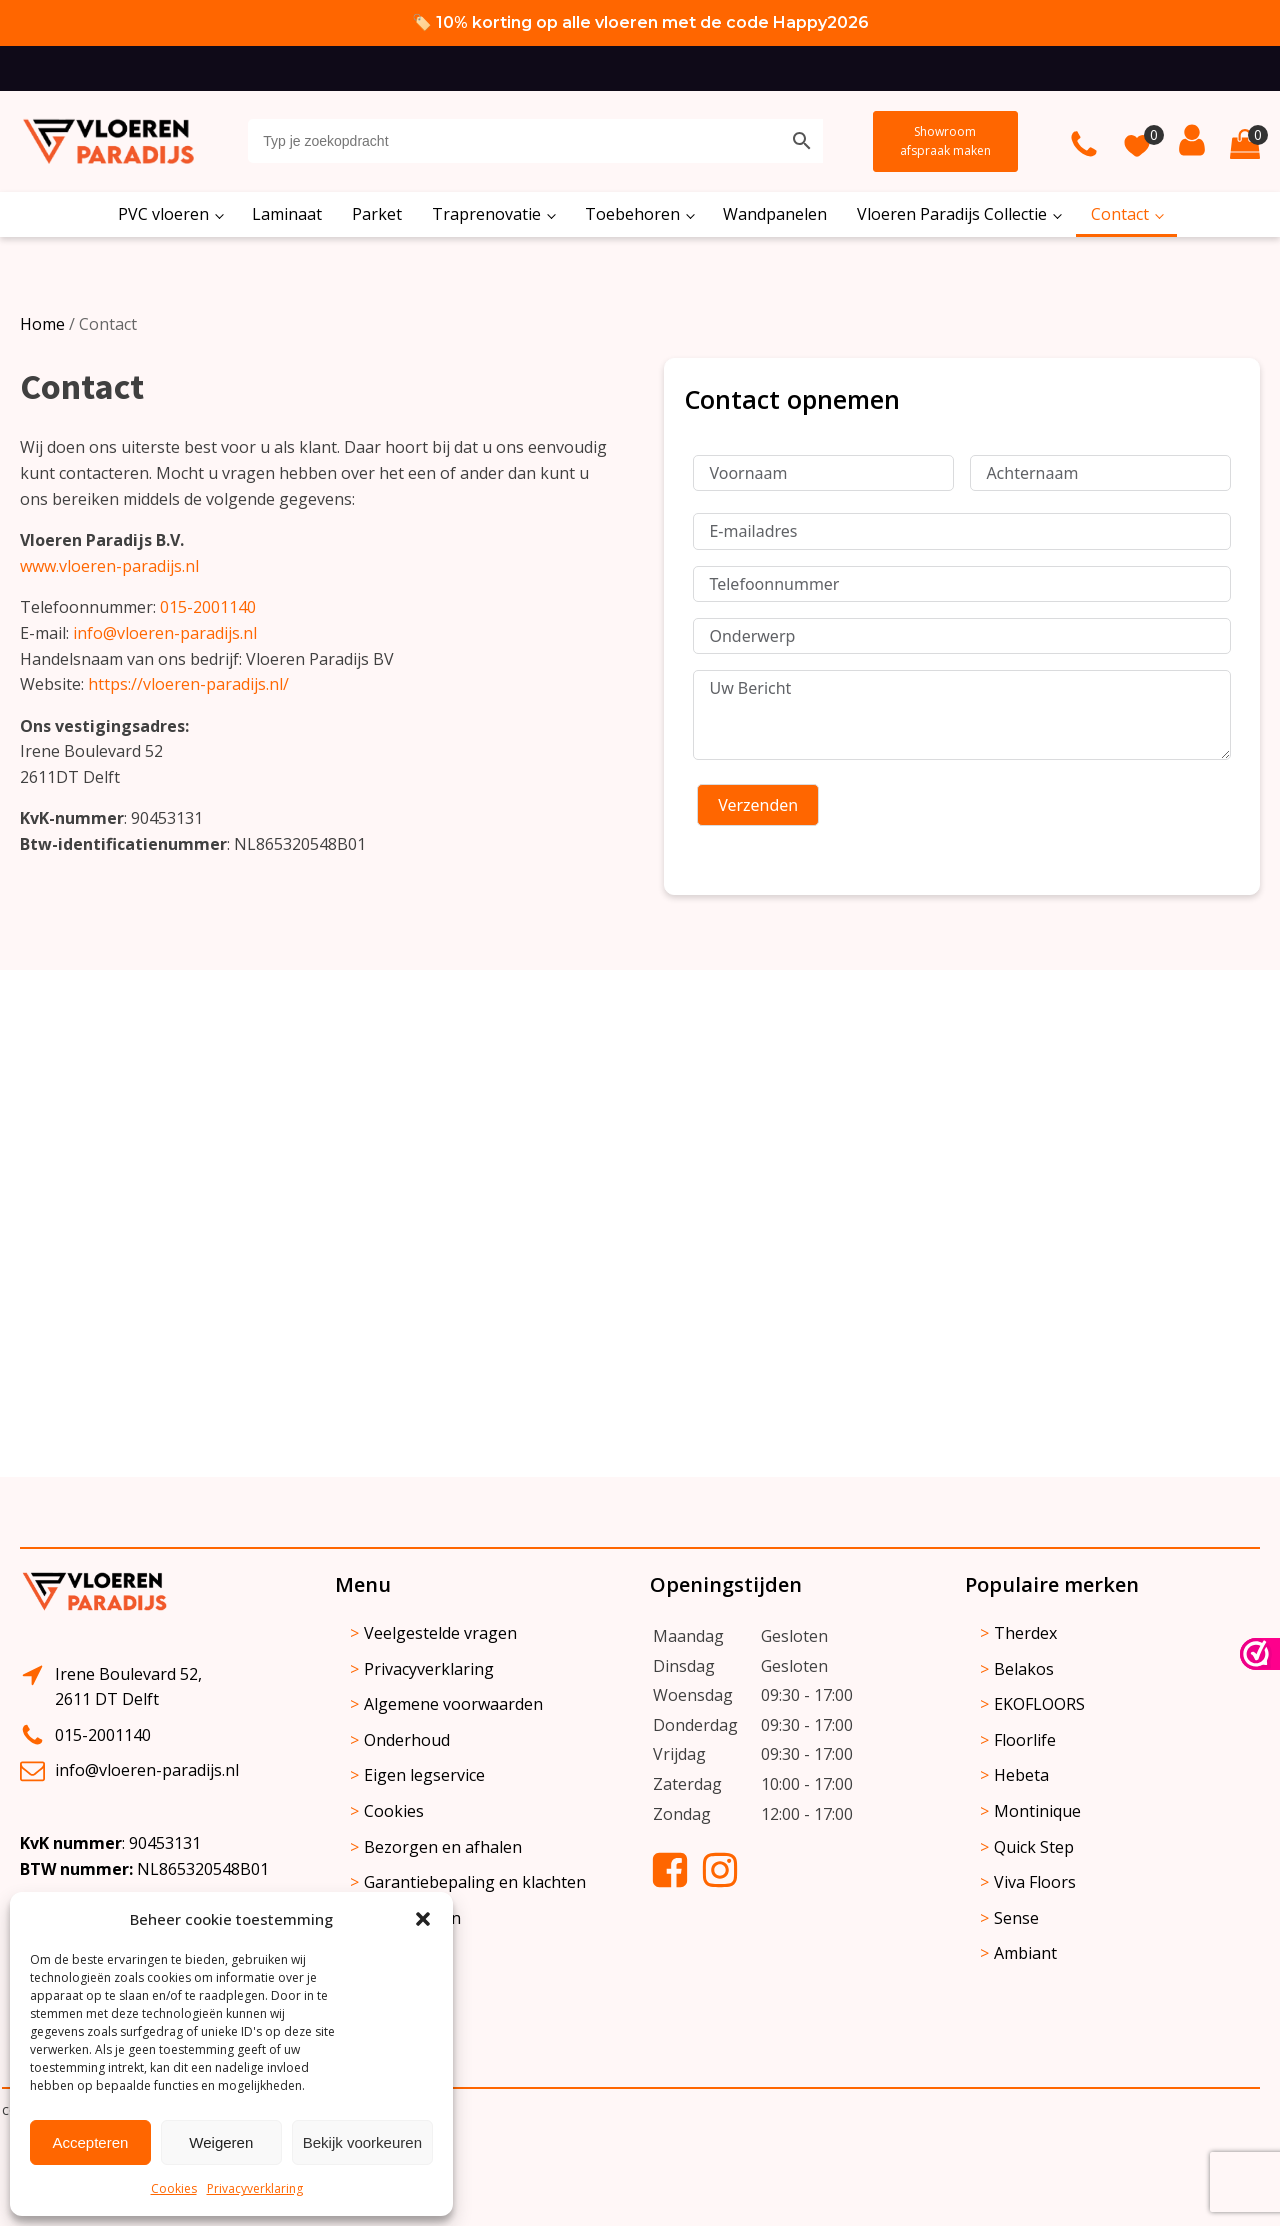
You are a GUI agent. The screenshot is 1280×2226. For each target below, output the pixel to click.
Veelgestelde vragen (440, 1633)
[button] (423, 1919)
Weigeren (221, 2142)
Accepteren (90, 2142)
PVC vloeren (163, 214)
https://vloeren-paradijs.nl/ (188, 684)
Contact (1120, 214)
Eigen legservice (424, 1775)
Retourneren (412, 1918)
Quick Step (1034, 1847)
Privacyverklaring (255, 2188)
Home (42, 324)
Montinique (1037, 1811)
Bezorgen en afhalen (443, 1847)
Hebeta (1021, 1775)
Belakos (1024, 1669)
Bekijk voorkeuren (362, 2142)
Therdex (1025, 1633)
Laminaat (287, 214)
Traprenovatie (486, 214)
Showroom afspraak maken (945, 141)
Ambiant (1025, 1953)
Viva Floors (1035, 1882)
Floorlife (1025, 1740)
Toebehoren (632, 214)
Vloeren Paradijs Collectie (952, 214)
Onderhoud (407, 1740)
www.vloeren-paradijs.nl (109, 566)
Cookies (174, 2188)
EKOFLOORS (1039, 1704)
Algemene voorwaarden (453, 1704)
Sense (1016, 1918)
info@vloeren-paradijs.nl (165, 633)
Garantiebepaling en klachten (475, 1882)
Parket (377, 214)
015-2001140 (208, 607)
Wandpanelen (775, 214)
